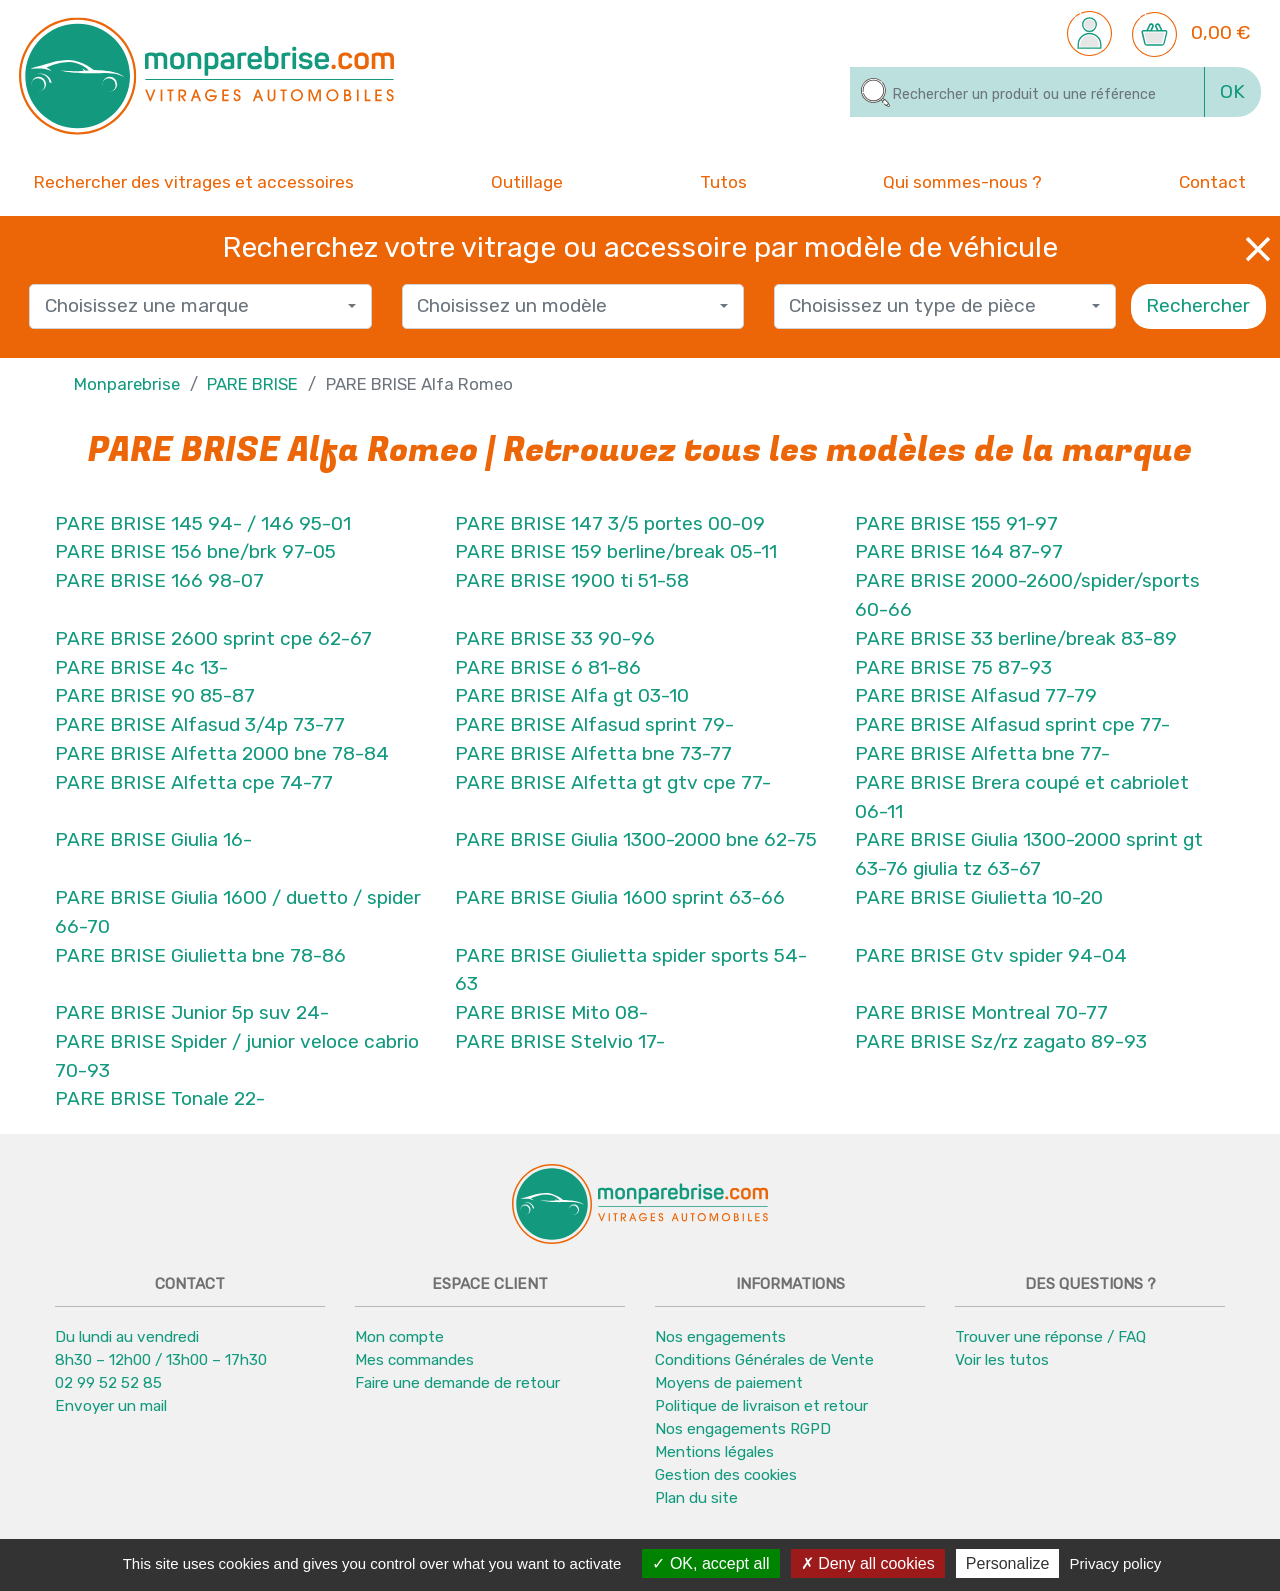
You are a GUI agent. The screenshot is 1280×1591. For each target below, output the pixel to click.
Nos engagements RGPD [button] (743, 1429)
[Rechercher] (1027, 92)
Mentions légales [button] (714, 1452)
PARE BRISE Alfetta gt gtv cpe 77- (613, 782)
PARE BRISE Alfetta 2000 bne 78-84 (222, 753)
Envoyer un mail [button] (111, 1406)
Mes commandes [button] (414, 1360)
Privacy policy (1116, 1563)
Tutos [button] (723, 180)
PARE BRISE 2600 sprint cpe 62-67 (213, 638)
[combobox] (200, 306)
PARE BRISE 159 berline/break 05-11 (616, 551)
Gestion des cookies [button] (726, 1475)
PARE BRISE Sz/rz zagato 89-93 (1001, 1041)
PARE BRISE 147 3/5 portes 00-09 (610, 523)
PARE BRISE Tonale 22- (160, 1099)
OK (1232, 91)
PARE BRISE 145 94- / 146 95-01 (203, 523)
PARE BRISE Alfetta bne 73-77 (593, 753)
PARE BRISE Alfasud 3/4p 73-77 (200, 724)
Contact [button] (1212, 180)
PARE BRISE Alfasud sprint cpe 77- (1012, 724)
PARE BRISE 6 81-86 (548, 667)
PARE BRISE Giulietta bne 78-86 (200, 955)
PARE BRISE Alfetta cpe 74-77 (194, 782)
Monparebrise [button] (127, 384)
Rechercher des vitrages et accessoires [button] (194, 182)
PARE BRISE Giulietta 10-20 (979, 897)
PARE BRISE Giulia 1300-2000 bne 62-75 (636, 839)
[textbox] (193, 306)
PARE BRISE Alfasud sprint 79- (594, 724)
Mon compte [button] (399, 1337)
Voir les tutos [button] (1002, 1360)
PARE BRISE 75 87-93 (953, 667)
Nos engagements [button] (720, 1337)
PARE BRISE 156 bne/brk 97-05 (195, 551)
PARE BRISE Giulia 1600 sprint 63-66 (620, 897)
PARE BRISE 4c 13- (141, 667)
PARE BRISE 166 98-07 (159, 580)
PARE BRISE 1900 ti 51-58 (572, 580)
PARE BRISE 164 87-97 (959, 551)
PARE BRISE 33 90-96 (555, 638)
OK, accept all (710, 1563)
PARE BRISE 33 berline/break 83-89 (1016, 638)
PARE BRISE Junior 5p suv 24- (192, 1012)
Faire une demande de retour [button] (457, 1383)
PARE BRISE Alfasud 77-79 (976, 695)
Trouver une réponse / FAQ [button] (1050, 1337)
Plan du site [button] (696, 1498)
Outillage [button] (527, 180)
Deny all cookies (868, 1563)
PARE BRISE (252, 384)
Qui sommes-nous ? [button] (962, 180)
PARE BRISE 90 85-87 (155, 695)
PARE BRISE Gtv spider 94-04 (991, 955)
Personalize (1008, 1563)
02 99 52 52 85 (108, 1383)
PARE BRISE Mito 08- (551, 1012)
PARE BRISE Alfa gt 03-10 (572, 695)
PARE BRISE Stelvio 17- (560, 1041)
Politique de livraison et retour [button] (761, 1406)
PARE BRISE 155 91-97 (956, 523)
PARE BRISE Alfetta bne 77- (982, 753)
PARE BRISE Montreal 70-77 (981, 1012)
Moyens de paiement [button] (729, 1383)
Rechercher (1198, 305)
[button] (1089, 32)
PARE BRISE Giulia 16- (153, 839)
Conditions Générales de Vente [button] (764, 1360)
